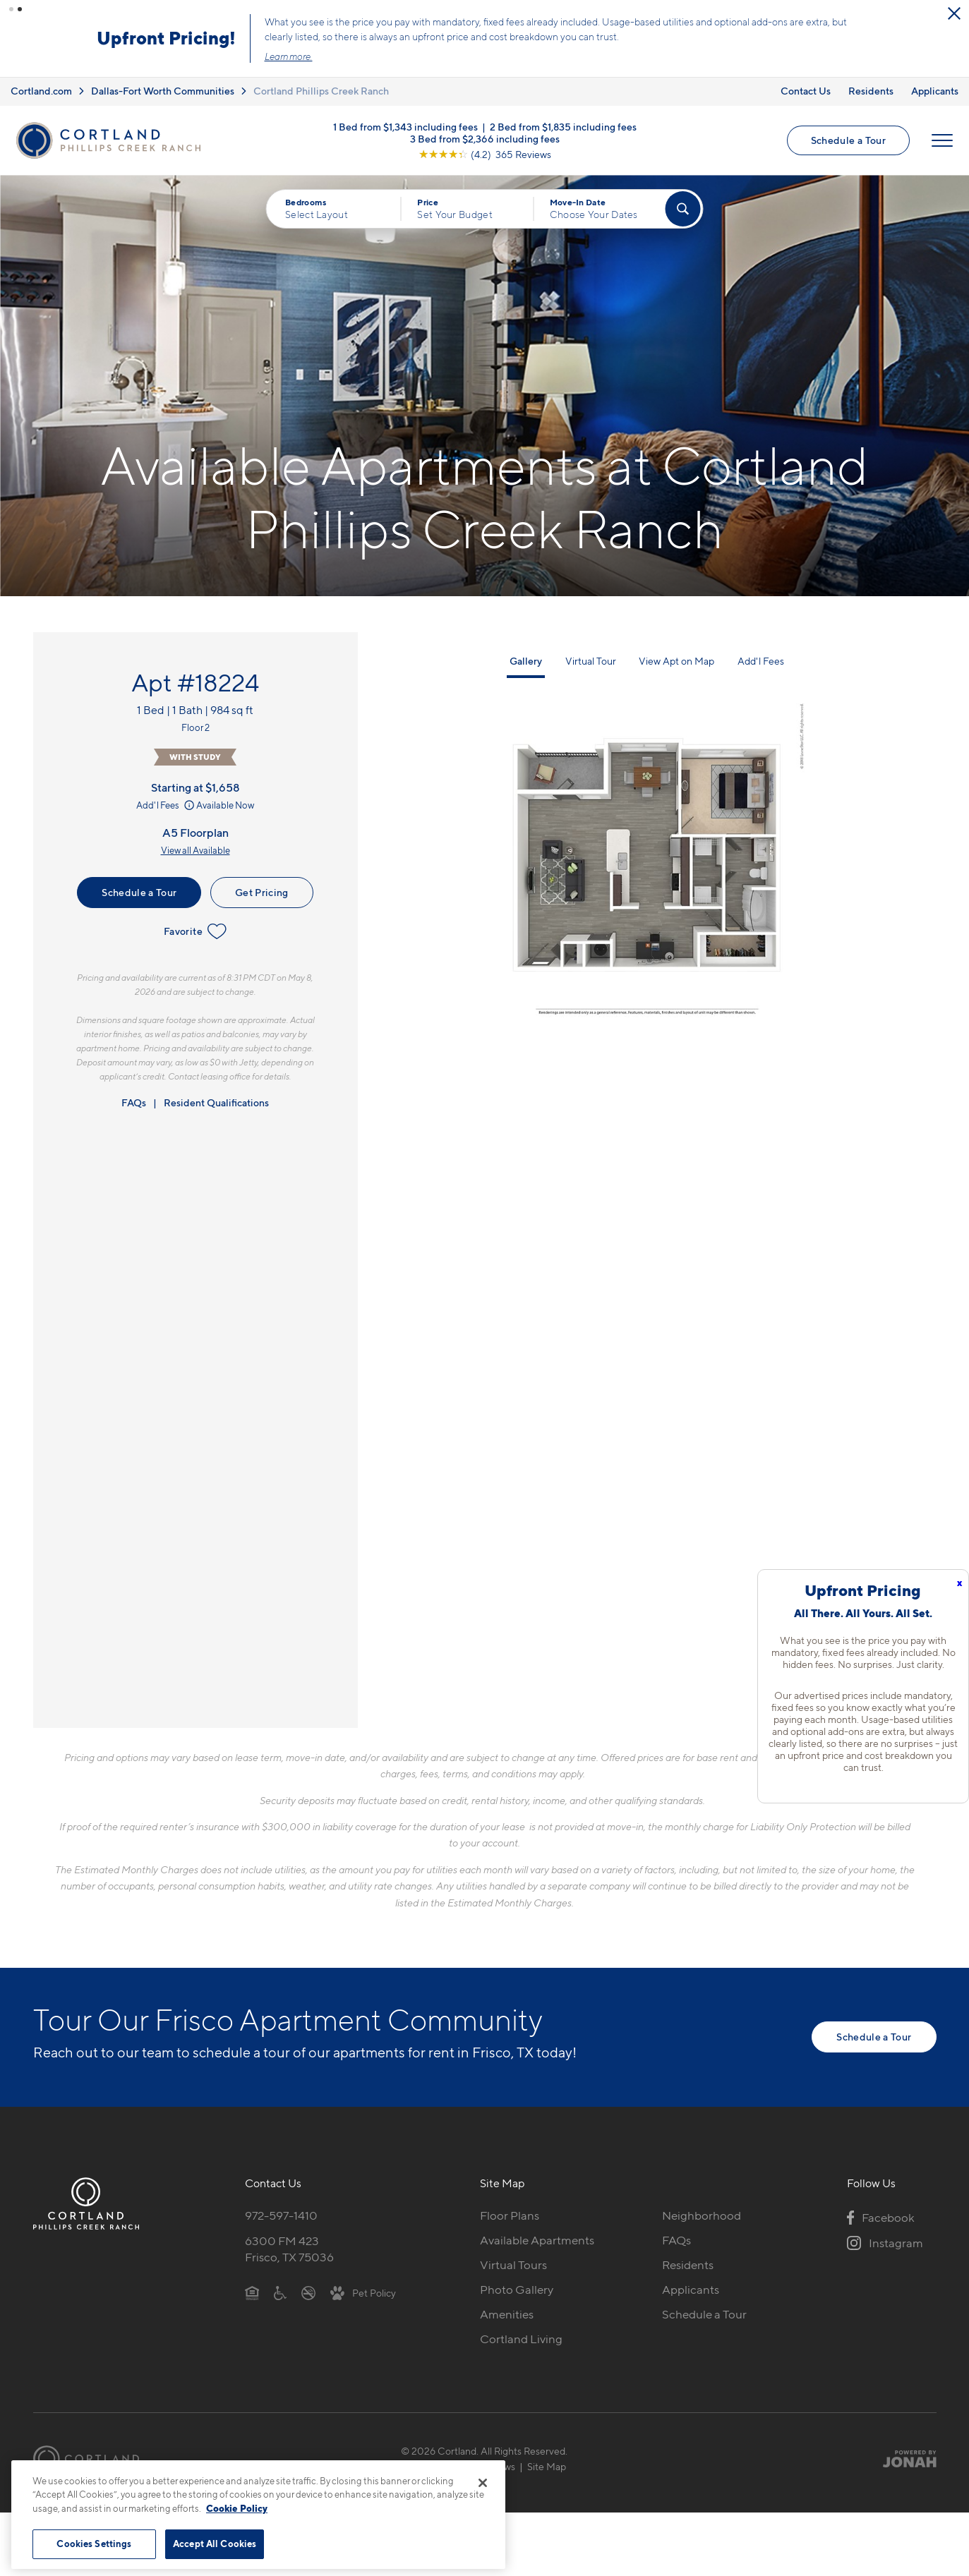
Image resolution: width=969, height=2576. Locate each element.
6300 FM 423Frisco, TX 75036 (289, 2247)
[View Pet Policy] (363, 2291)
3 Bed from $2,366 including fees (485, 137)
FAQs (133, 1102)
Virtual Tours (513, 2263)
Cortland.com (41, 90)
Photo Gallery (516, 2288)
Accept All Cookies (214, 2543)
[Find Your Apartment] (682, 208)
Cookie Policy (236, 2508)
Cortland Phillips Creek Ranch (321, 90)
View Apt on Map (676, 660)
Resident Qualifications (216, 1102)
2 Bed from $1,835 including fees (563, 125)
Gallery (526, 660)
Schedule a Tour (848, 139)
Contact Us (806, 90)
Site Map (546, 2466)
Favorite (195, 930)
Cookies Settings (93, 2543)
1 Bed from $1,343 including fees (405, 125)
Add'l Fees (166, 804)
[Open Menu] (942, 139)
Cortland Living (521, 2337)
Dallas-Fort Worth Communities (162, 90)
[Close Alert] (456, 14)
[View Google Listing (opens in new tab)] (485, 153)
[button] (11, 9)
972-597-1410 (281, 2215)
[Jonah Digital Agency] (904, 2457)
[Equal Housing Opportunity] (252, 2291)
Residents (870, 90)
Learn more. (760, 55)
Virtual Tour (590, 660)
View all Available (195, 849)
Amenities (507, 2313)
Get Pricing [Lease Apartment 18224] (262, 891)
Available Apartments (537, 2239)
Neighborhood (701, 2215)
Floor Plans (509, 2215)
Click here (42, 48)
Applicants (934, 90)
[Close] (482, 2482)
